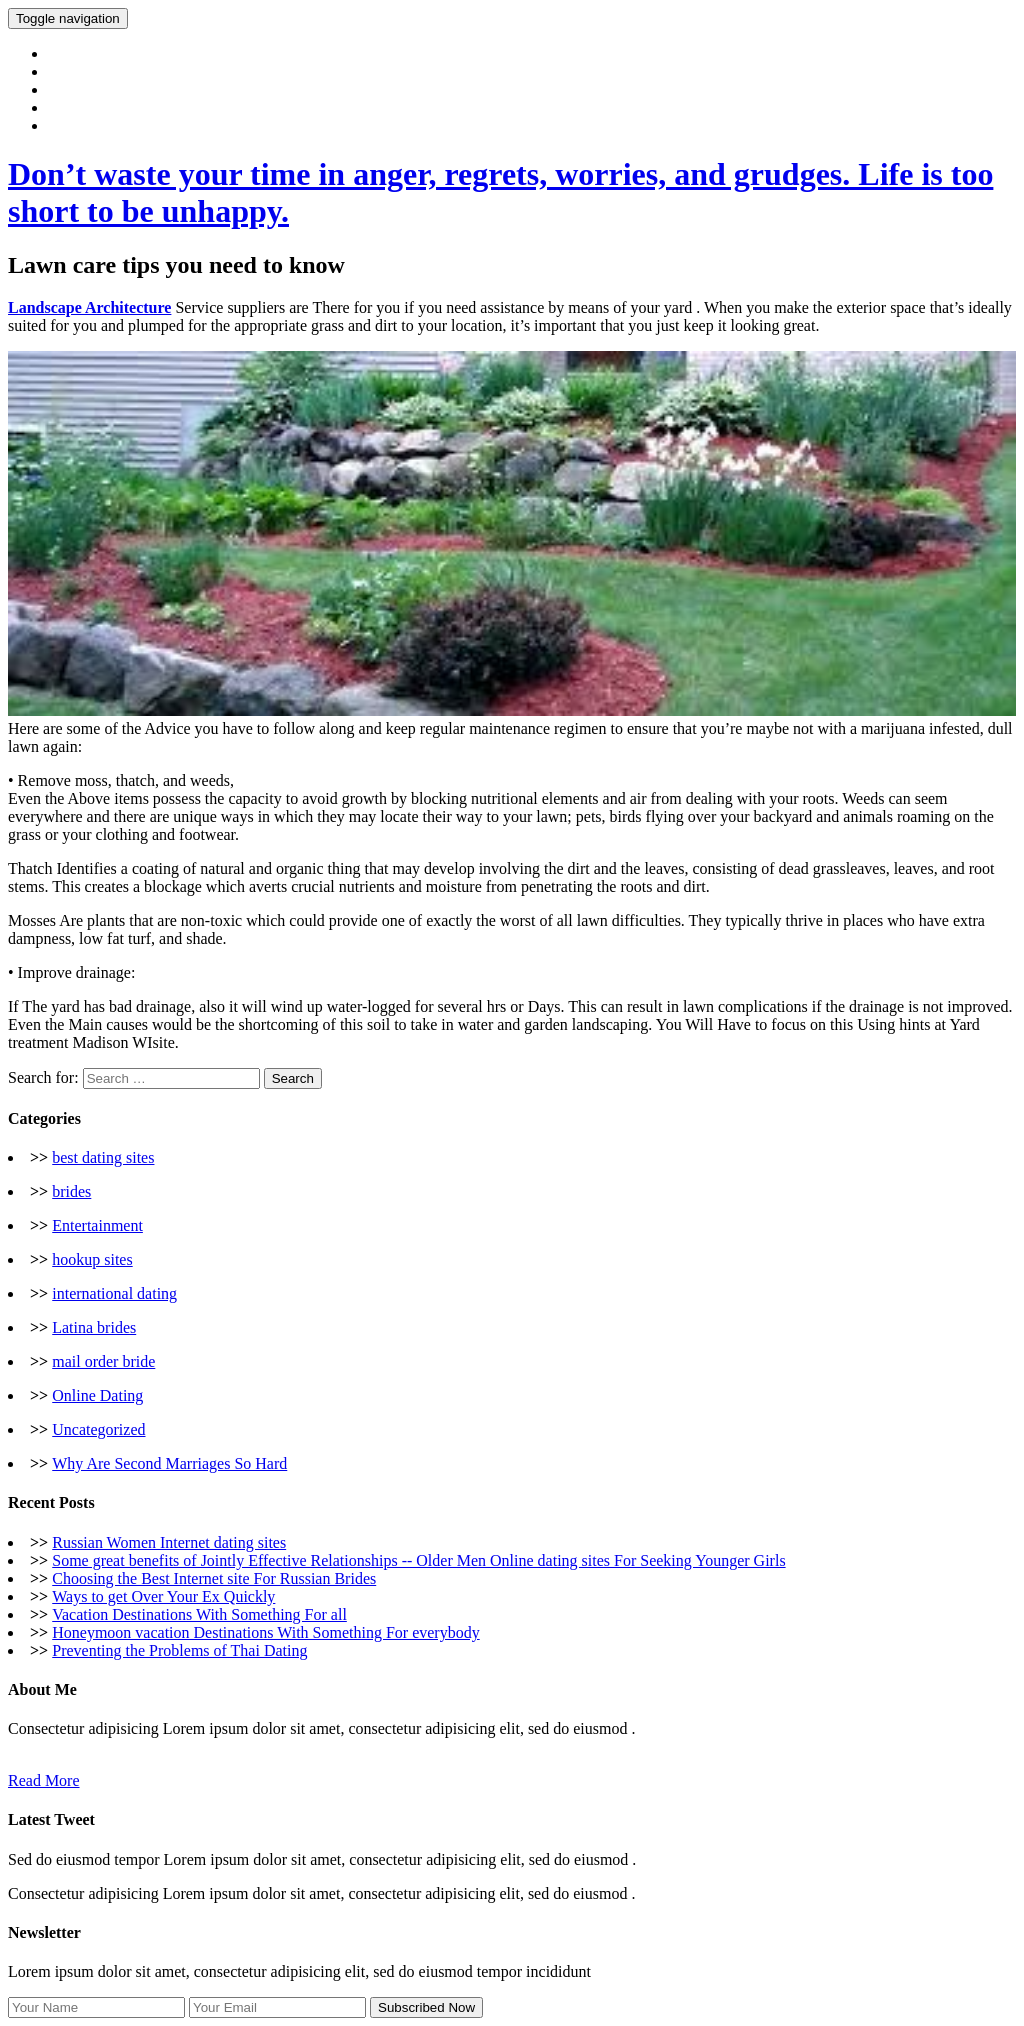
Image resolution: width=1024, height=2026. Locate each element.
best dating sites (103, 1157)
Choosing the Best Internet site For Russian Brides (214, 1578)
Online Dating (97, 1395)
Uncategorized (98, 1429)
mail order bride (103, 1361)
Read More (44, 1780)
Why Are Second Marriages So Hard (169, 1463)
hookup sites (92, 1259)
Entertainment (97, 1225)
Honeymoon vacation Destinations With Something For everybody (265, 1632)
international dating (114, 1293)
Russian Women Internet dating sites (169, 1542)
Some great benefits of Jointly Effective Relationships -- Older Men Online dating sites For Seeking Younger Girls (418, 1560)
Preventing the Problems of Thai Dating (179, 1650)
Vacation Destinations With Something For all (199, 1614)
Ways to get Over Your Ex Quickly (163, 1596)
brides (71, 1191)
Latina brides (94, 1327)
